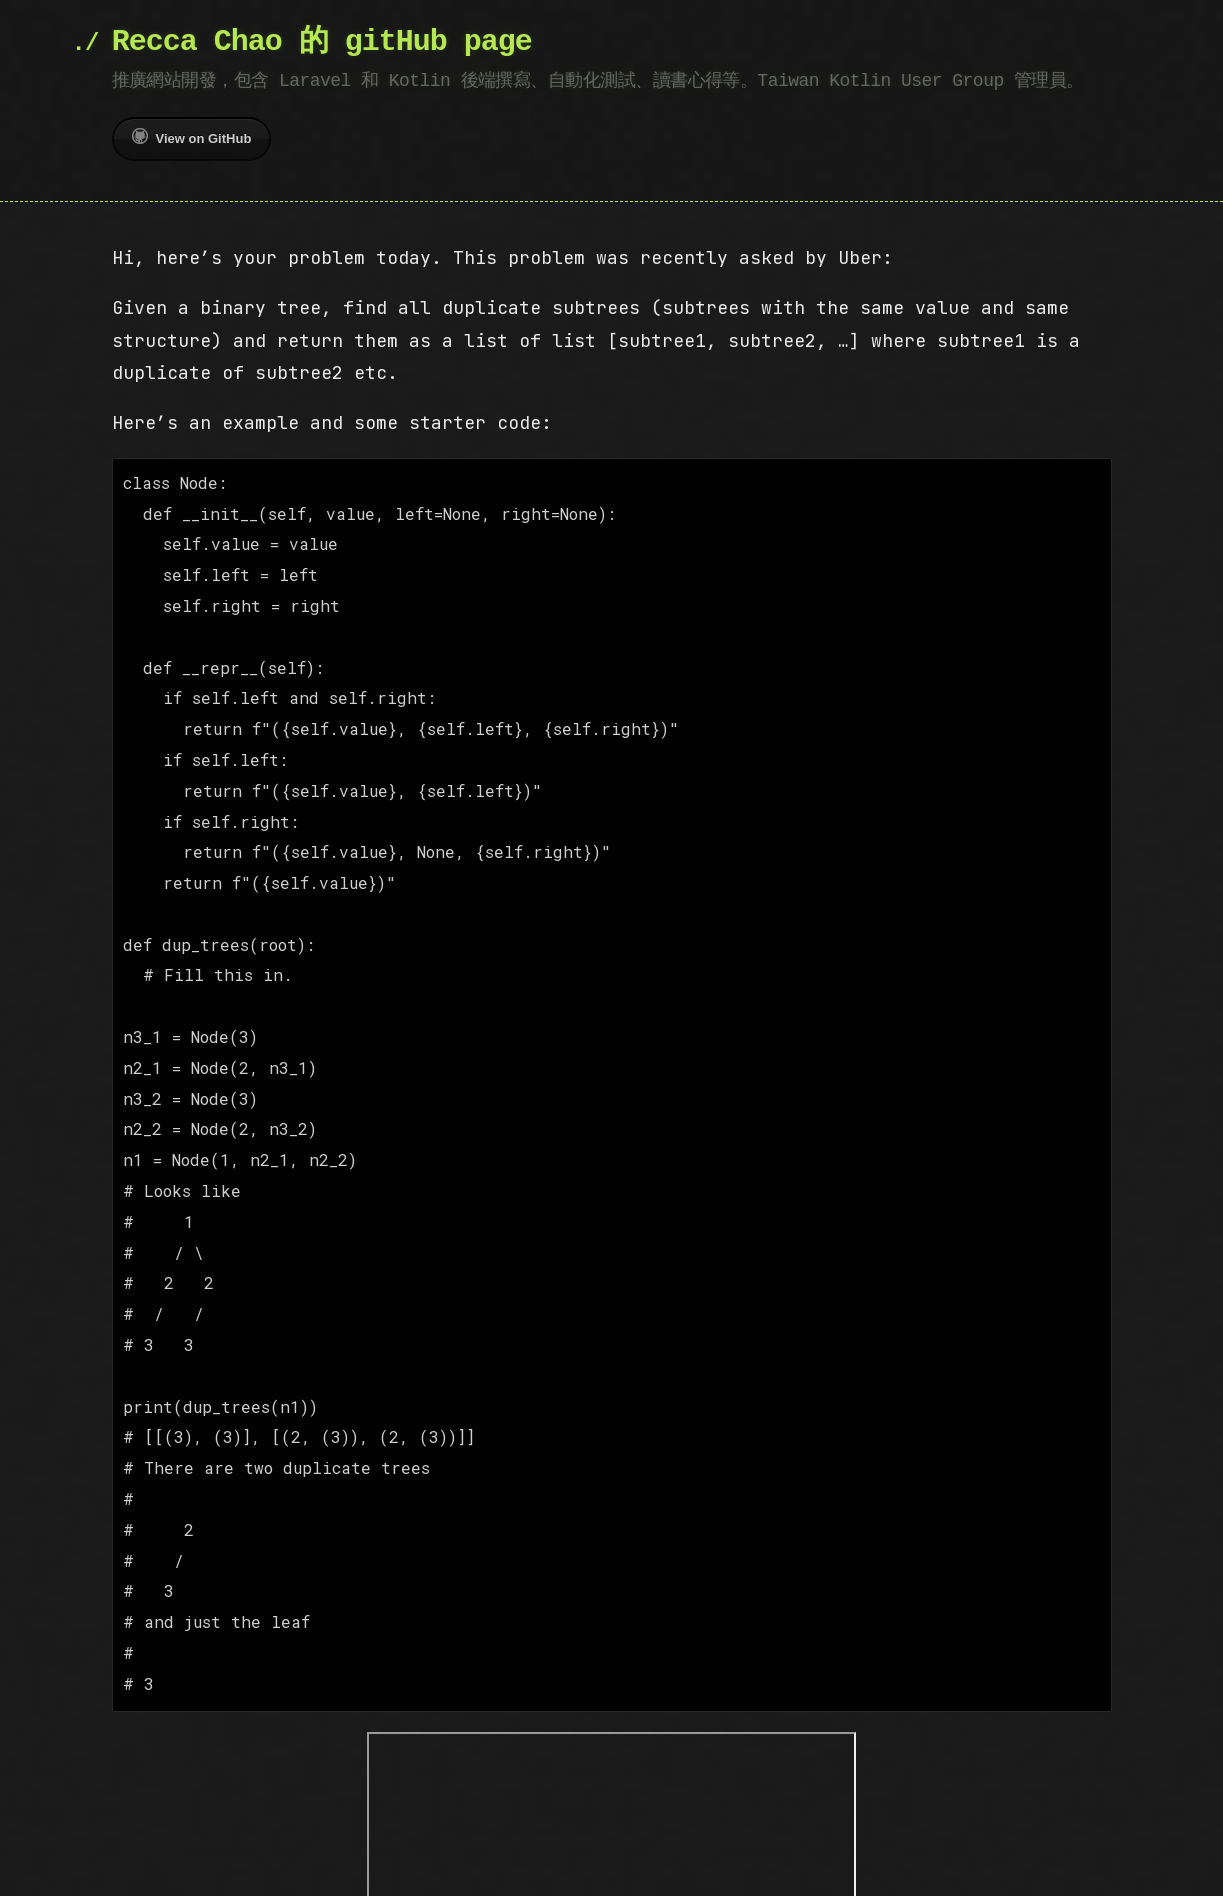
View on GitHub (192, 137)
